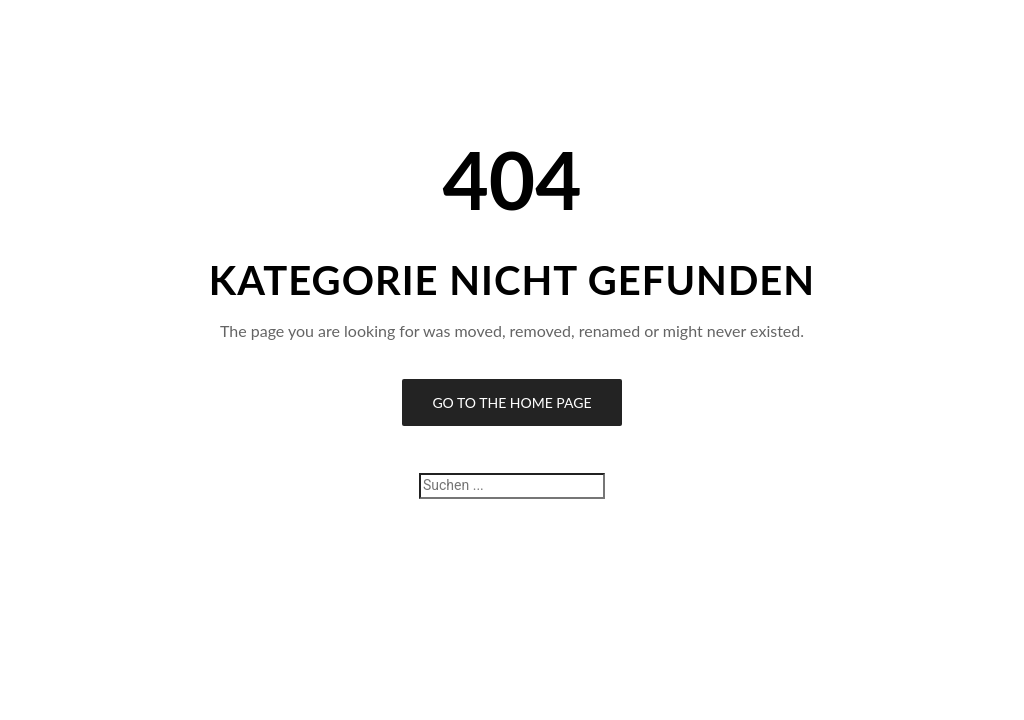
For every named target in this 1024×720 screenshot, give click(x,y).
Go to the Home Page (511, 402)
